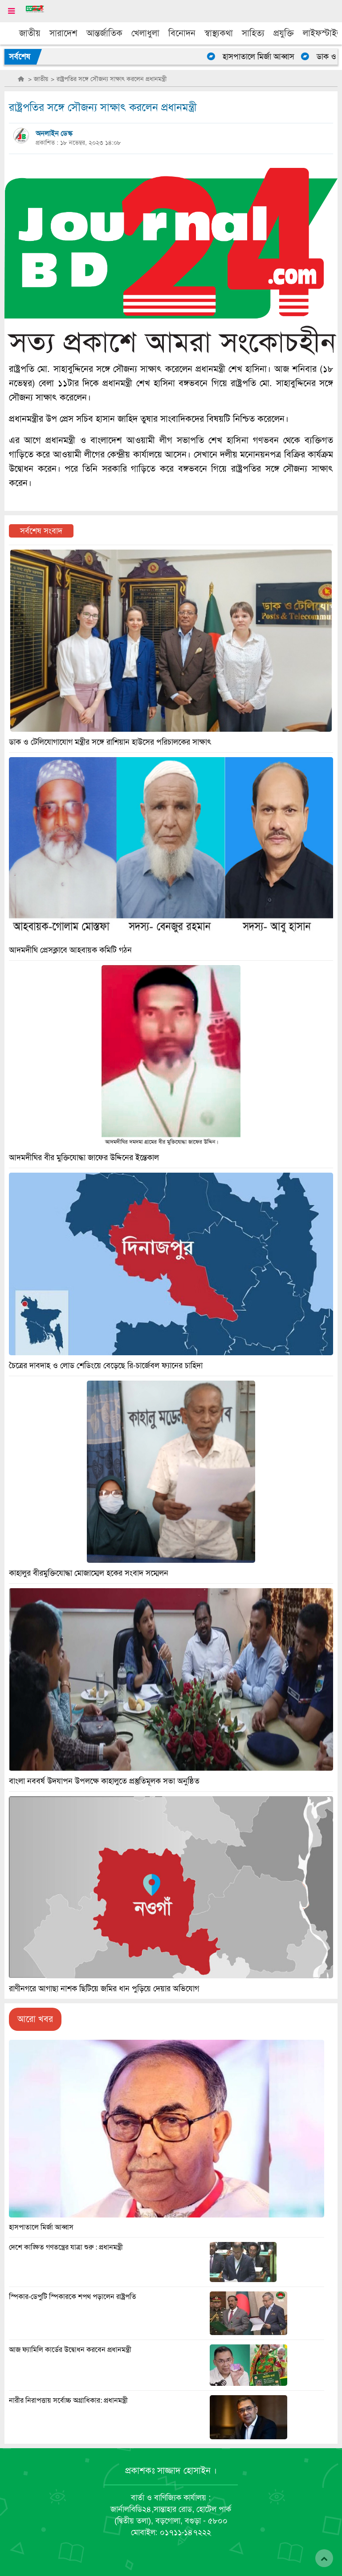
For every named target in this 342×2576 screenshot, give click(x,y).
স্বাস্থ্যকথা (218, 33)
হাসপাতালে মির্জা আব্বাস (262, 56)
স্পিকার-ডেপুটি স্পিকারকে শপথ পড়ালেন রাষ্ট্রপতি (72, 2296)
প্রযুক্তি (283, 33)
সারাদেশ (63, 33)
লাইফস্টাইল (322, 33)
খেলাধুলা (145, 33)
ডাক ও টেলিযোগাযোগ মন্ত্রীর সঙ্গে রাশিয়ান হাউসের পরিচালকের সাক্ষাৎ (110, 742)
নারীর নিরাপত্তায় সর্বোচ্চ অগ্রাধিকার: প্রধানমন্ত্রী (68, 2400)
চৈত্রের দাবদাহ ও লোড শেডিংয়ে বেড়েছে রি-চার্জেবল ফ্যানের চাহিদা (106, 1365)
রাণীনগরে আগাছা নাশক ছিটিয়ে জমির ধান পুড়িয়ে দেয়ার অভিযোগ (104, 1988)
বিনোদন (181, 33)
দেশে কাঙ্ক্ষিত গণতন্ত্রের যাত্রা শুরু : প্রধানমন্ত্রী (66, 2247)
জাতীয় (30, 33)
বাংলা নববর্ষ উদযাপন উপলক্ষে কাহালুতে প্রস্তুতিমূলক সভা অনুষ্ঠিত (104, 1781)
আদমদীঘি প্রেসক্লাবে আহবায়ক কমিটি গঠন (70, 950)
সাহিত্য (253, 33)
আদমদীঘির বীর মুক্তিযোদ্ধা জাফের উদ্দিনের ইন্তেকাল (84, 1157)
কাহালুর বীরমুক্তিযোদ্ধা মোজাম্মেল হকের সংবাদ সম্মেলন (88, 1573)
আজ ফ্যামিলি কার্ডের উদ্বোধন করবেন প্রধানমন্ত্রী (70, 2349)
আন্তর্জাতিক (104, 33)
